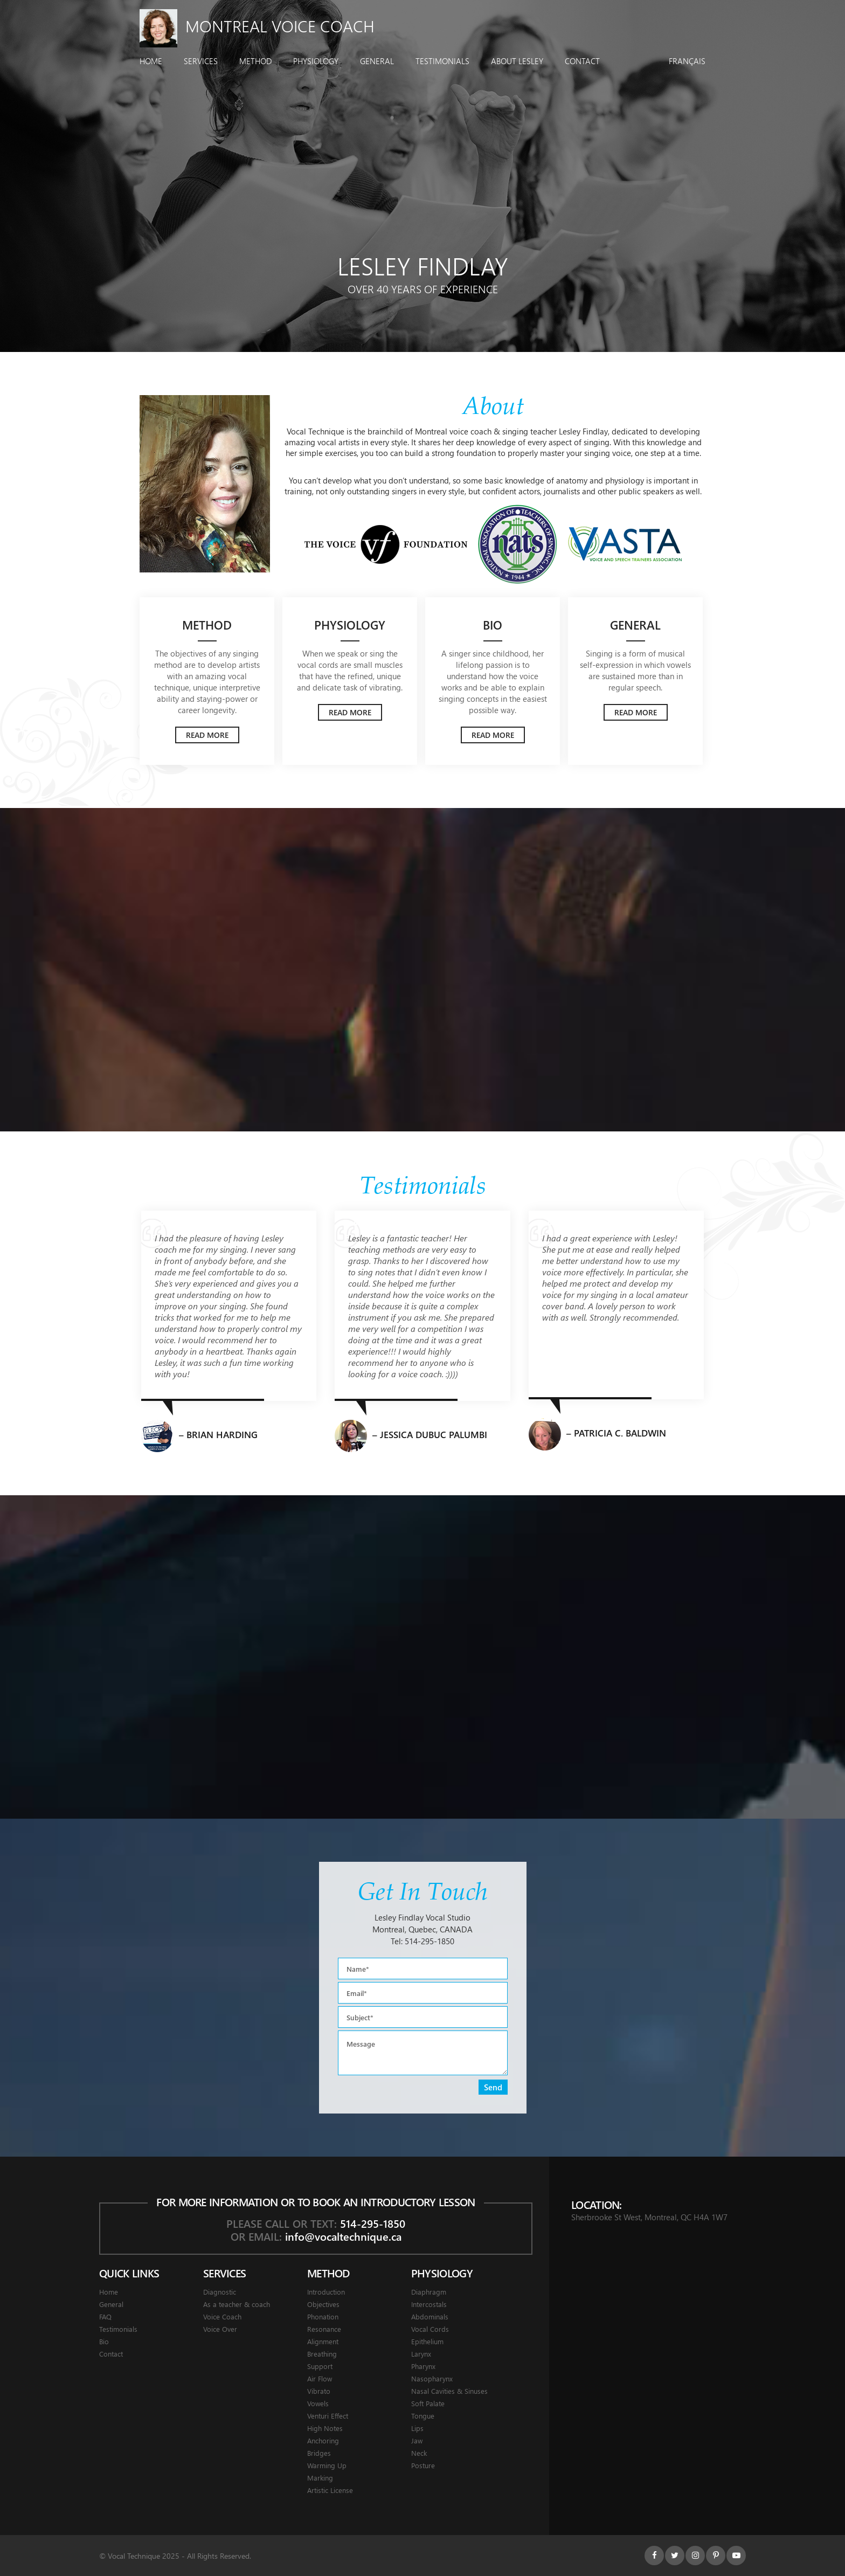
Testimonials (442, 61)
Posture (423, 2465)
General (377, 61)
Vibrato (318, 2390)
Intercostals (429, 2304)
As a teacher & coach (236, 2304)
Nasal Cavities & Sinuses (449, 2390)
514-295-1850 (429, 1941)
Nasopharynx (432, 2378)
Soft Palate (428, 2403)
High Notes (325, 2428)
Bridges (319, 2452)
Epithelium (427, 2341)
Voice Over (220, 2328)
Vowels (318, 2403)
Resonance (324, 2328)
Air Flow (319, 2378)
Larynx (421, 2353)
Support (320, 2366)
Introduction (326, 2291)
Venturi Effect (327, 2415)
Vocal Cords (430, 2328)
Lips (417, 2428)
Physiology (315, 61)
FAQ (105, 2316)
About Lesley (517, 61)
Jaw (416, 2440)
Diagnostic (219, 2291)
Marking (320, 2477)
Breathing (322, 2353)
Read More (207, 735)
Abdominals (429, 2316)
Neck (419, 2452)
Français (687, 61)
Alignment (322, 2341)
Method (255, 61)
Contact (582, 61)
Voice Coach (222, 2316)
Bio (104, 2341)
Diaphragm (428, 2291)
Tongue (422, 2415)
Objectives (323, 2304)
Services (201, 61)
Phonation (322, 2316)
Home (151, 61)
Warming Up (327, 2465)
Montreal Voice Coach (257, 26)
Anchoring (323, 2440)
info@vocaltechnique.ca (343, 2236)
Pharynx (423, 2366)
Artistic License (330, 2490)
